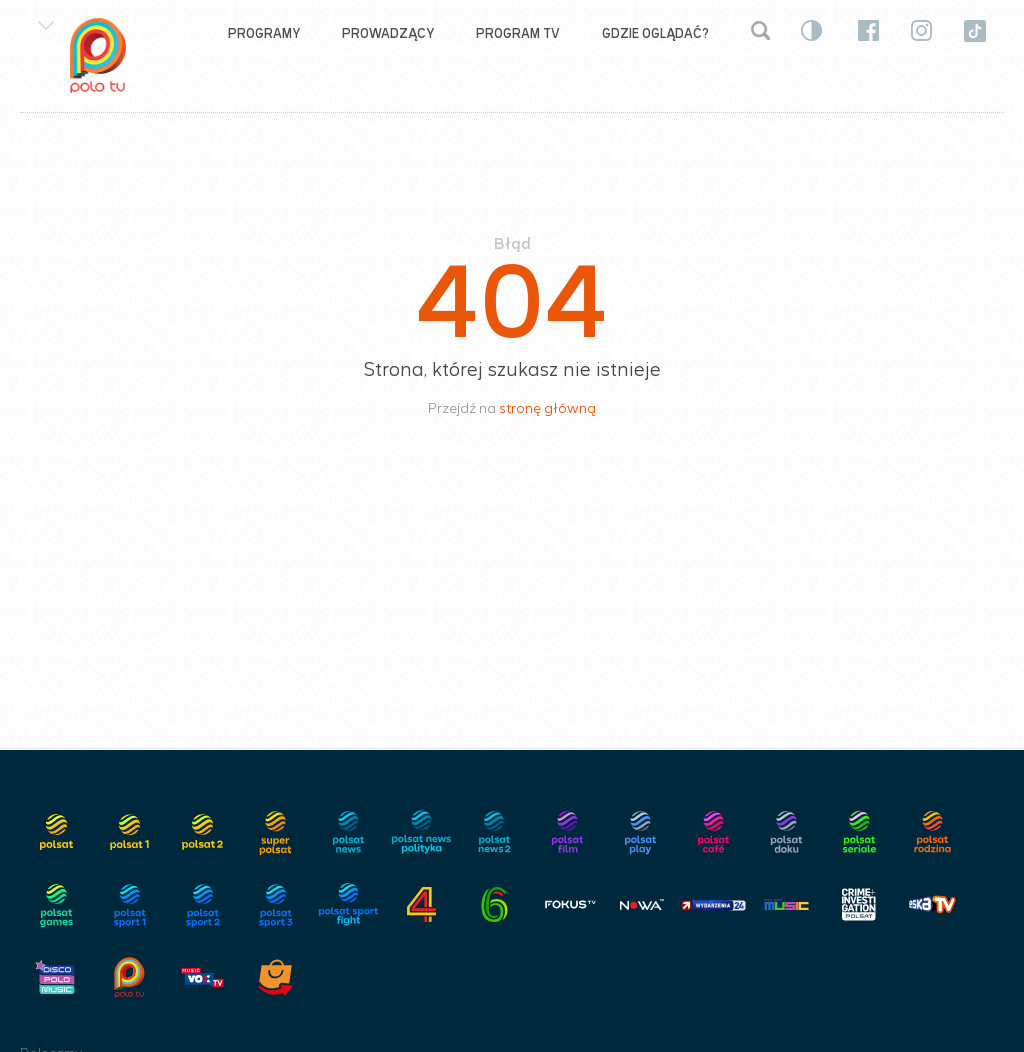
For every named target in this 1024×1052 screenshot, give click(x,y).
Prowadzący (388, 33)
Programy (264, 33)
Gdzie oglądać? (655, 33)
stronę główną (547, 408)
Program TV (518, 33)
